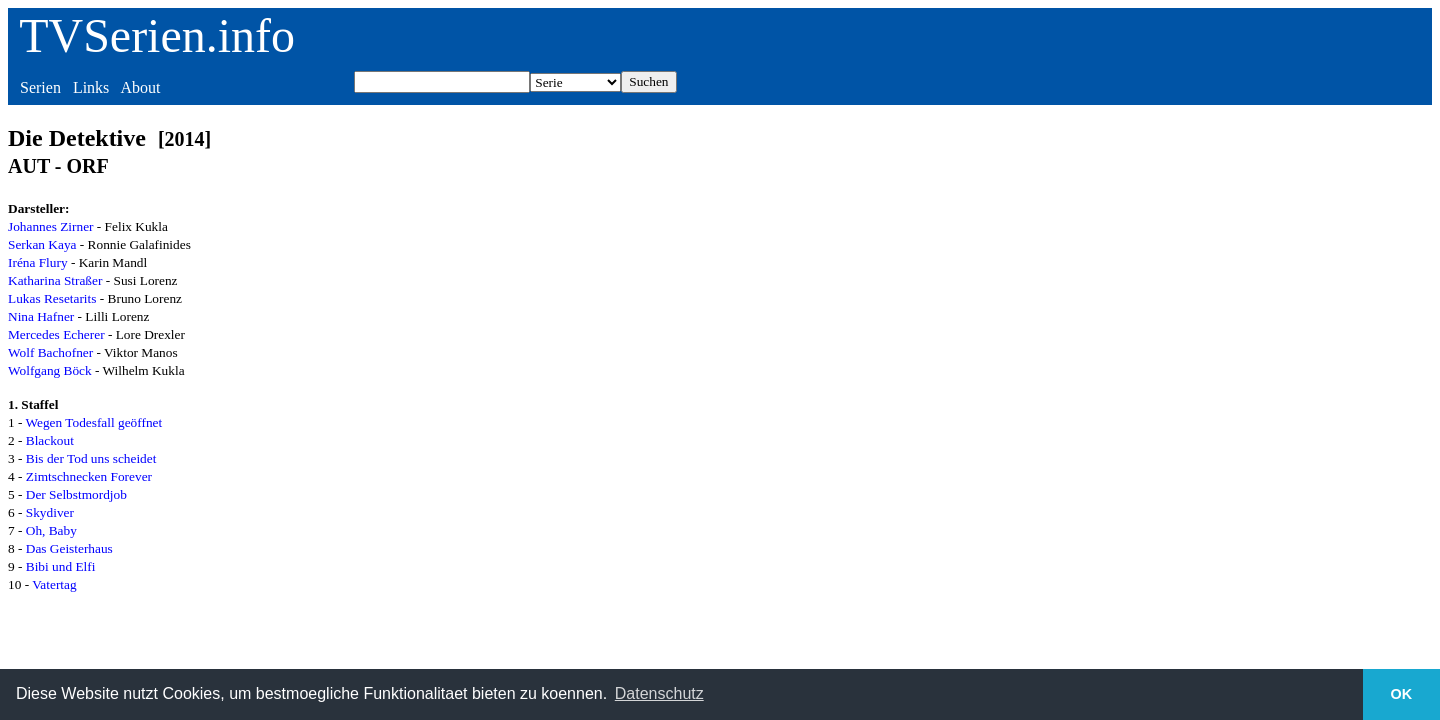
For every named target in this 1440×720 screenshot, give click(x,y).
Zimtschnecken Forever (89, 476)
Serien (40, 87)
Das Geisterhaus (69, 548)
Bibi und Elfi (61, 566)
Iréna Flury (38, 262)
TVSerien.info (157, 35)
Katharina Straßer (55, 280)
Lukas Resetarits (52, 298)
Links (91, 87)
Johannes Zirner (51, 226)
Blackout (50, 440)
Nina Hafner (41, 316)
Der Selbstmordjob (76, 494)
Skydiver (50, 512)
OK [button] (1402, 694)
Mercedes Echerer (56, 334)
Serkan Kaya (42, 244)
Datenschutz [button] (659, 693)
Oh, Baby (51, 530)
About (140, 87)
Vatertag (54, 584)
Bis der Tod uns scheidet (91, 458)
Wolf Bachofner (50, 352)
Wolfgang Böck (50, 370)
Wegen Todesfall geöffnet (94, 422)
